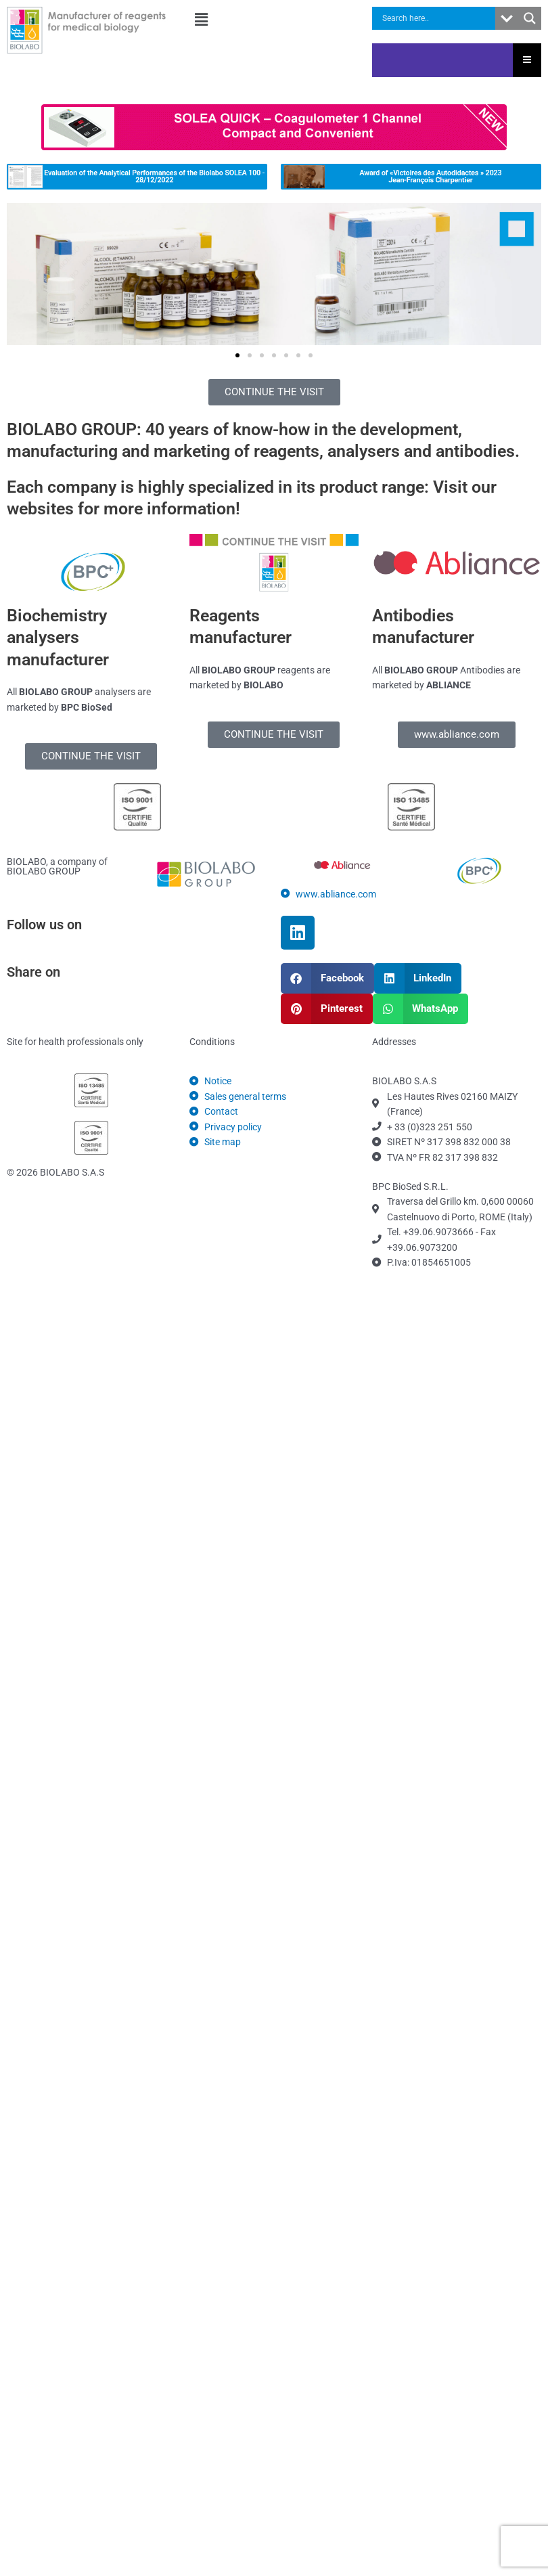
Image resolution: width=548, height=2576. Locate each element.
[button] (274, 19)
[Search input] (437, 18)
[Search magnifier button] (529, 18)
